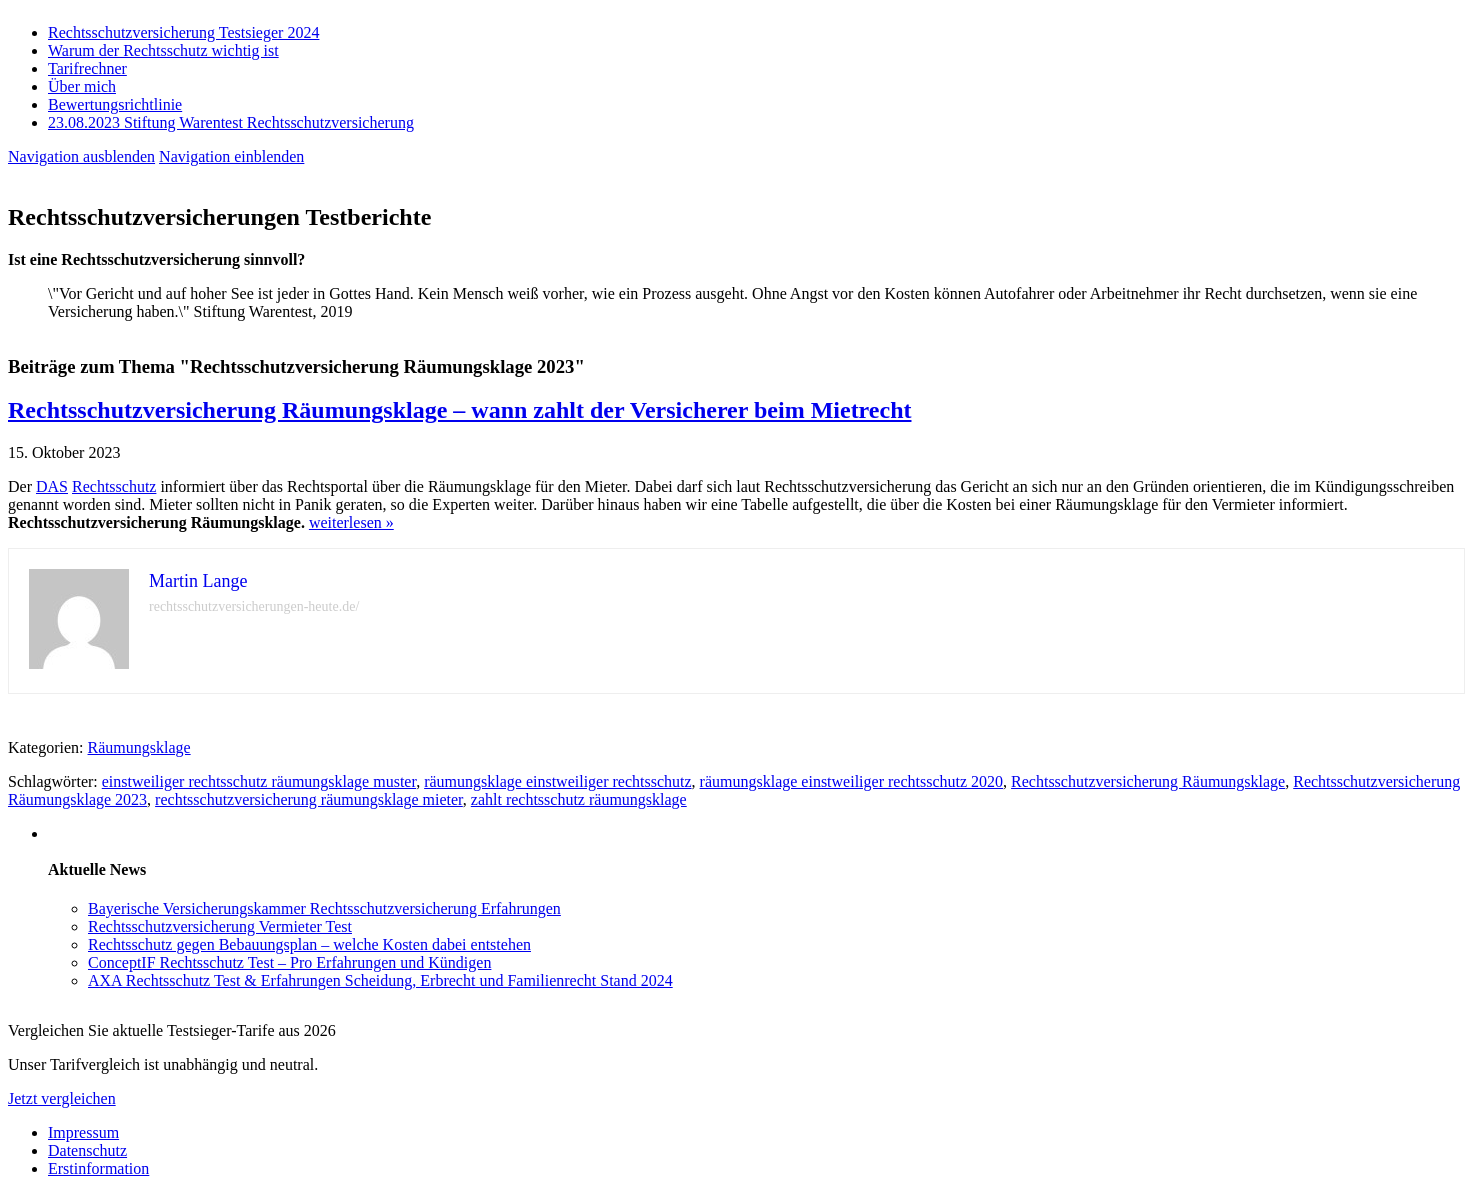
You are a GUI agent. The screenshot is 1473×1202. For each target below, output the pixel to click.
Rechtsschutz (114, 486)
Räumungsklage (139, 747)
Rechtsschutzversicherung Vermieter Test (220, 926)
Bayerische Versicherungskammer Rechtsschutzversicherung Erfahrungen (324, 908)
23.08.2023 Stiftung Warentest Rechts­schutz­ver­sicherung (231, 122)
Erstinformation (98, 1168)
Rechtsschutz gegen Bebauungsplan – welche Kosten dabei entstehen (309, 944)
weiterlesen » (351, 522)
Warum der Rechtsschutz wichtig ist (163, 50)
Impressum (83, 1132)
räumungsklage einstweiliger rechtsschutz (557, 781)
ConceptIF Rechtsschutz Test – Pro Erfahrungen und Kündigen (289, 962)
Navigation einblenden (231, 156)
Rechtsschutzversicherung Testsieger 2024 (183, 32)
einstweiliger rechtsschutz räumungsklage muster (259, 781)
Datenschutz (87, 1150)
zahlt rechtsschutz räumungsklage (579, 799)
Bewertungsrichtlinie (115, 104)
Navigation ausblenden (81, 156)
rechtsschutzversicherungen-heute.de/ (254, 606)
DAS (52, 486)
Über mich (82, 86)
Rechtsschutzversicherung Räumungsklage (1148, 781)
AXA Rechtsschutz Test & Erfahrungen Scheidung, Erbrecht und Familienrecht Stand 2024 (380, 980)
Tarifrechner (87, 68)
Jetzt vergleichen (62, 1098)
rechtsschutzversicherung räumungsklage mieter (309, 799)
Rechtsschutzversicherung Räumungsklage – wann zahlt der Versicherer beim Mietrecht (459, 410)
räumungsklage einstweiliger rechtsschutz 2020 (851, 781)
